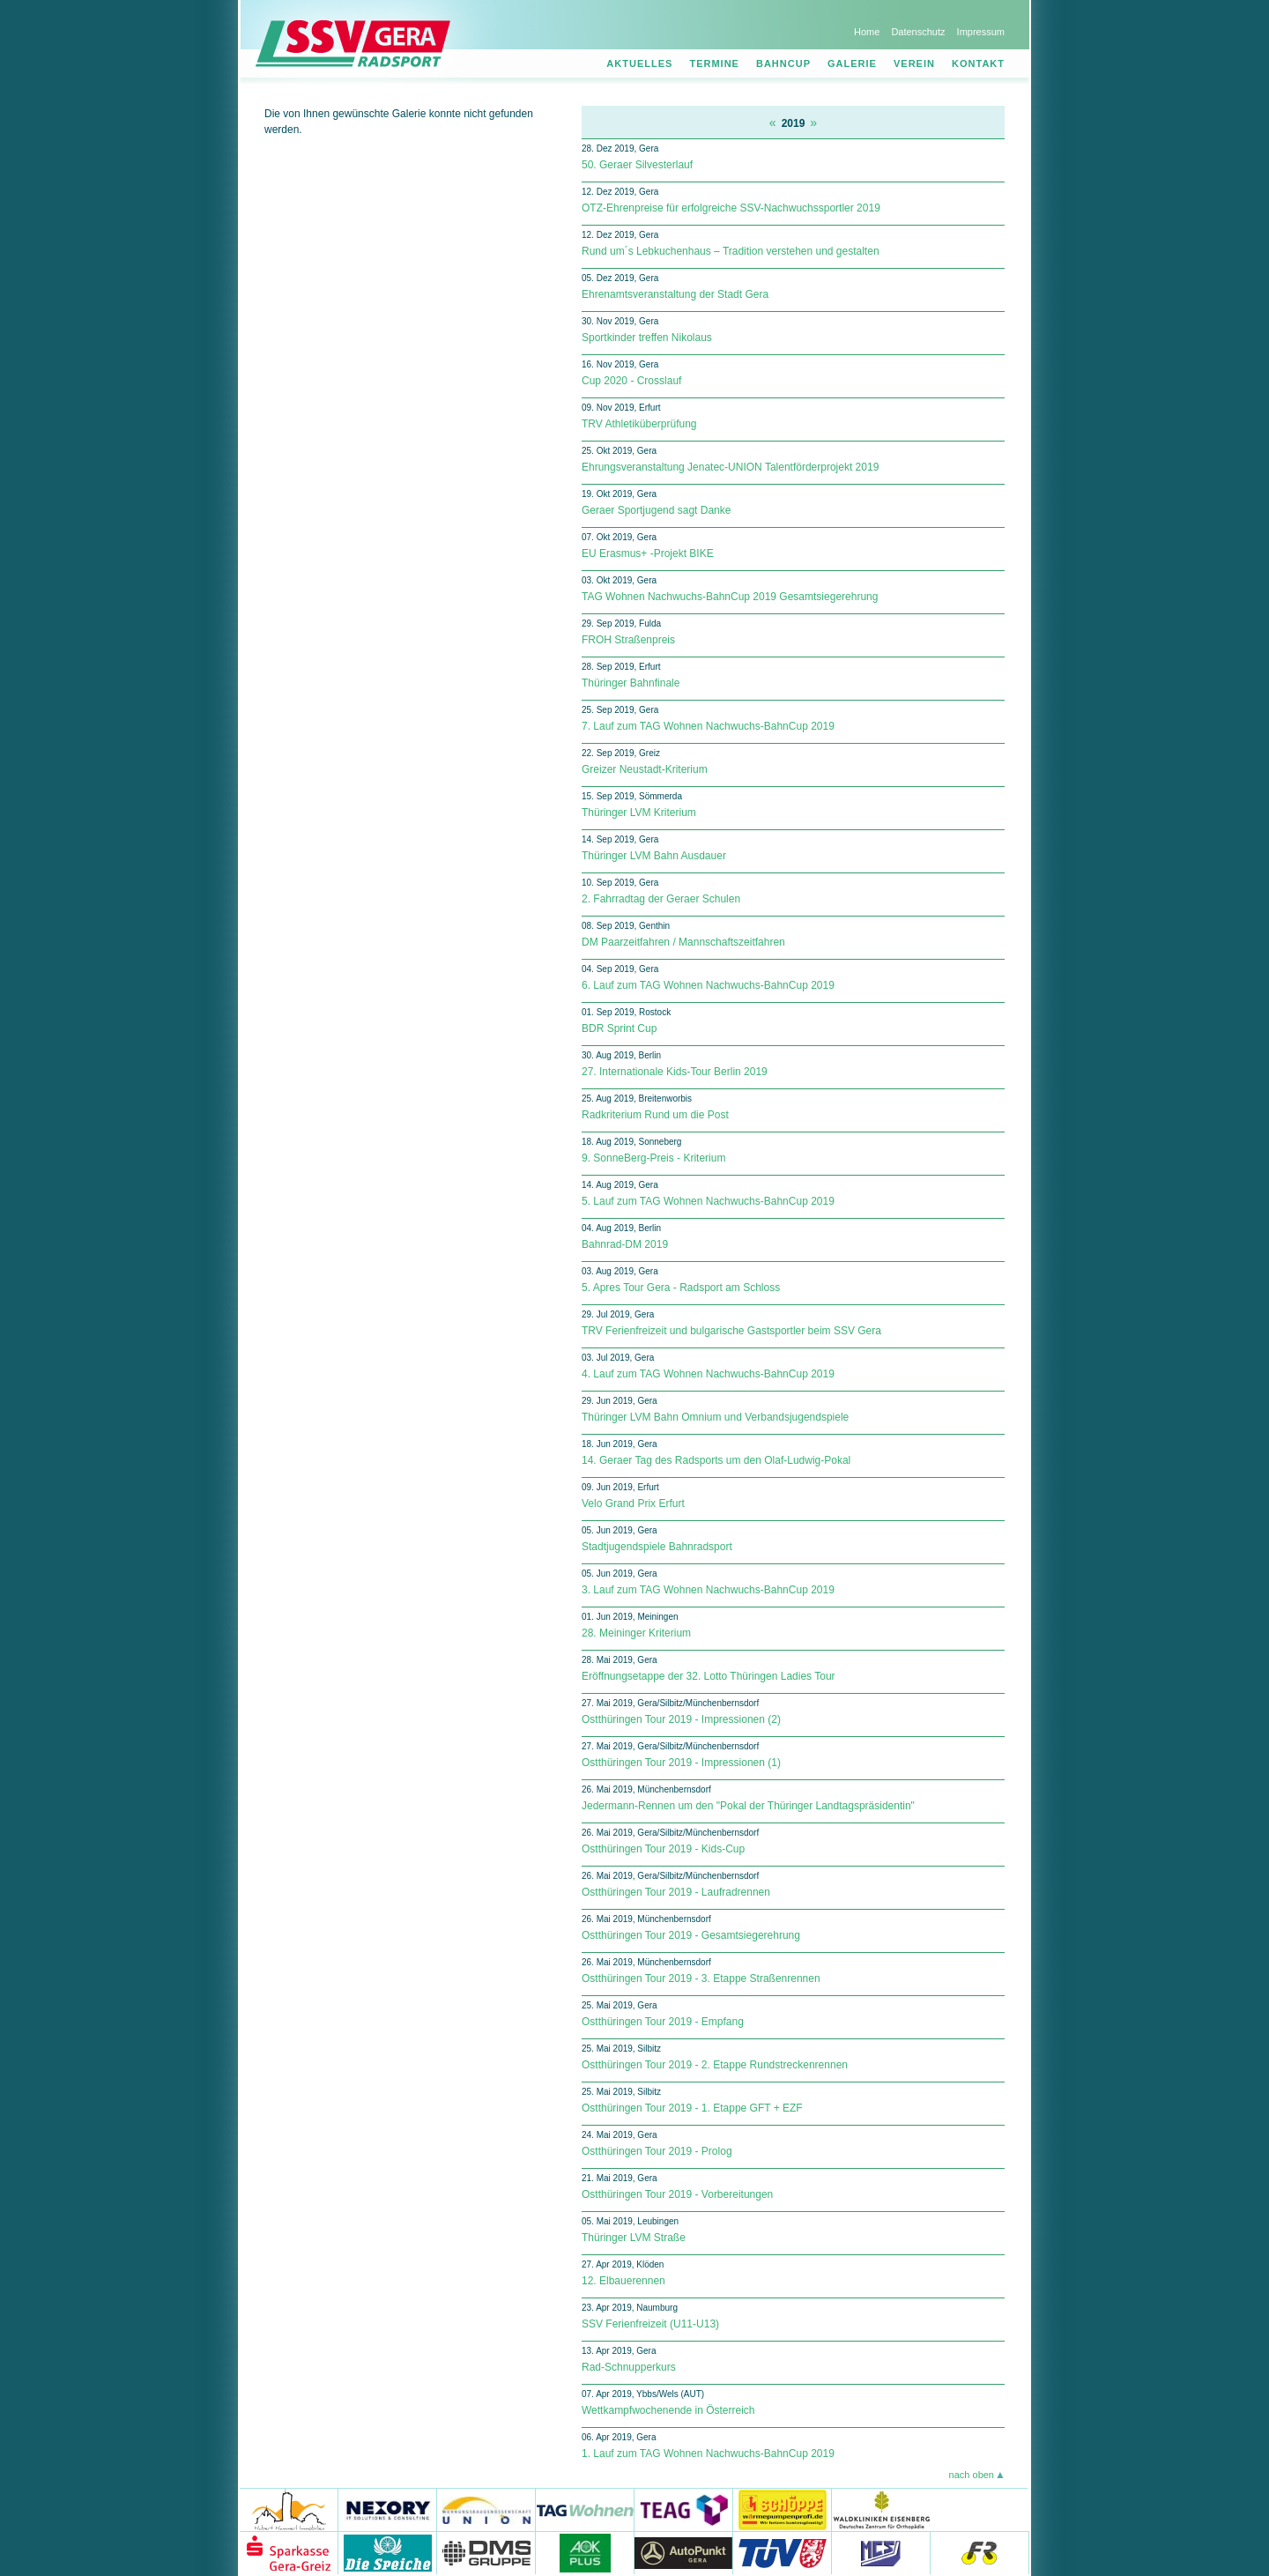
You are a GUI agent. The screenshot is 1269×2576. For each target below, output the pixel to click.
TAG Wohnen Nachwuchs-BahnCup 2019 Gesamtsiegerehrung (730, 596)
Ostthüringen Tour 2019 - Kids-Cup (663, 1849)
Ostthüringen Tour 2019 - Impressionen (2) (681, 1719)
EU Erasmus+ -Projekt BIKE (648, 553)
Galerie (852, 63)
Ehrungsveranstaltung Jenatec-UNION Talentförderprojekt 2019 (730, 467)
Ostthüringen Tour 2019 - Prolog (657, 2151)
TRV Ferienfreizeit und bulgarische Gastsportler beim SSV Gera (731, 1331)
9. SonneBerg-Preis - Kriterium (653, 1158)
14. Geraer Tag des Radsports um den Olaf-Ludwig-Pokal (716, 1460)
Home (866, 31)
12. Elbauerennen (623, 2281)
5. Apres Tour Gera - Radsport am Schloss (681, 1287)
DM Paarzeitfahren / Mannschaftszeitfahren (683, 942)
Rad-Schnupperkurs (629, 2367)
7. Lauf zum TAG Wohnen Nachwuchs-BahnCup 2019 (708, 726)
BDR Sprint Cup (619, 1028)
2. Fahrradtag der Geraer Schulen (661, 899)
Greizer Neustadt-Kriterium (645, 769)
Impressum (981, 31)
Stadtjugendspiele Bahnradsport (657, 1546)
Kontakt (978, 63)
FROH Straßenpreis (628, 640)
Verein (914, 63)
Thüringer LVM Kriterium (639, 812)
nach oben (971, 2474)
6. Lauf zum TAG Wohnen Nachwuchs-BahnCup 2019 (708, 985)
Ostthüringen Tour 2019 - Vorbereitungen (677, 2194)
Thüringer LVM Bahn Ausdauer (654, 856)
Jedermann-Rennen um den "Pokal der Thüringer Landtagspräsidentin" (748, 1806)
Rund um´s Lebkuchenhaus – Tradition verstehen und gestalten (730, 251)
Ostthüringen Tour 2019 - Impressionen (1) (681, 1762)
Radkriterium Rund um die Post (655, 1115)
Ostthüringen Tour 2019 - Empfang (663, 2022)
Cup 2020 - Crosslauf (631, 381)
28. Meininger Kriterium (636, 1633)
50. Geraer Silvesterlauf (637, 165)
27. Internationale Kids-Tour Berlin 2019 (675, 1071)
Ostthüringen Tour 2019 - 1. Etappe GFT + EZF (692, 2108)
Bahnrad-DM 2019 (625, 1244)
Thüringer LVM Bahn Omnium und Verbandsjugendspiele (715, 1417)
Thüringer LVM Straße (634, 2237)
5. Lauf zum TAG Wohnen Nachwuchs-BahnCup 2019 (708, 1201)
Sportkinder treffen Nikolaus (647, 337)
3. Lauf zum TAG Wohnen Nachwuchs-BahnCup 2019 (708, 1590)
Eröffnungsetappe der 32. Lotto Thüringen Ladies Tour (708, 1676)
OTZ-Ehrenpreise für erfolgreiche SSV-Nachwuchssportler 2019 (731, 208)
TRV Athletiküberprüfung (639, 424)
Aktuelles (639, 63)
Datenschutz (918, 31)
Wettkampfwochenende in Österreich (668, 2410)
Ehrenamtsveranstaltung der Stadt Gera (675, 294)
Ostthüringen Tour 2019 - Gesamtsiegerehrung (691, 1935)
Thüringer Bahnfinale (630, 683)
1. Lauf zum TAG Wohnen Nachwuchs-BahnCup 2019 (708, 2453)
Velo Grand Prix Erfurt (633, 1503)
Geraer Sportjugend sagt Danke (656, 510)
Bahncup (783, 63)
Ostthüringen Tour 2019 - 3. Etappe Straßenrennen (701, 1978)
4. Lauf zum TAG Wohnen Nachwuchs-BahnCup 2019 (708, 1374)
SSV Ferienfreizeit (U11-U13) (650, 2324)
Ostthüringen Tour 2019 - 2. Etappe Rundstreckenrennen (715, 2065)
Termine (714, 63)
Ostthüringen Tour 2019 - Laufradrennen (676, 1892)
